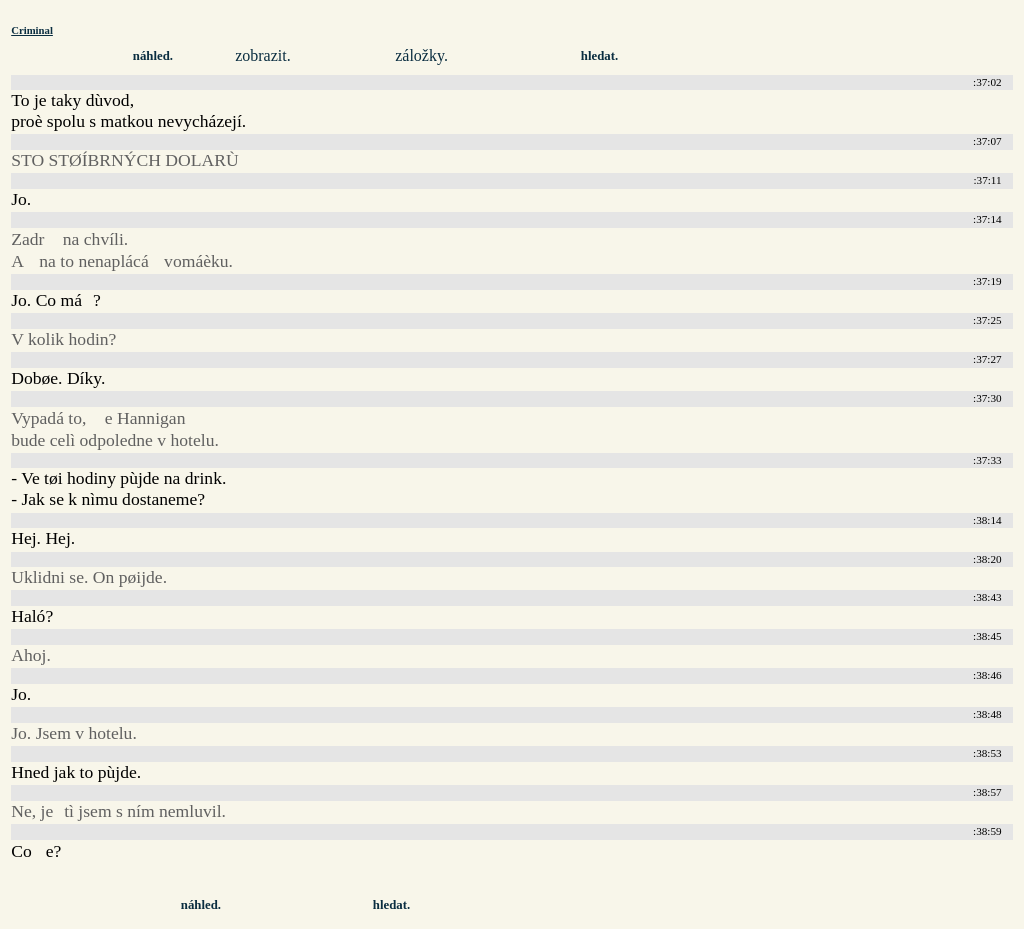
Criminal (32, 30)
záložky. (421, 55)
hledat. (599, 56)
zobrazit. (263, 55)
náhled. (153, 56)
